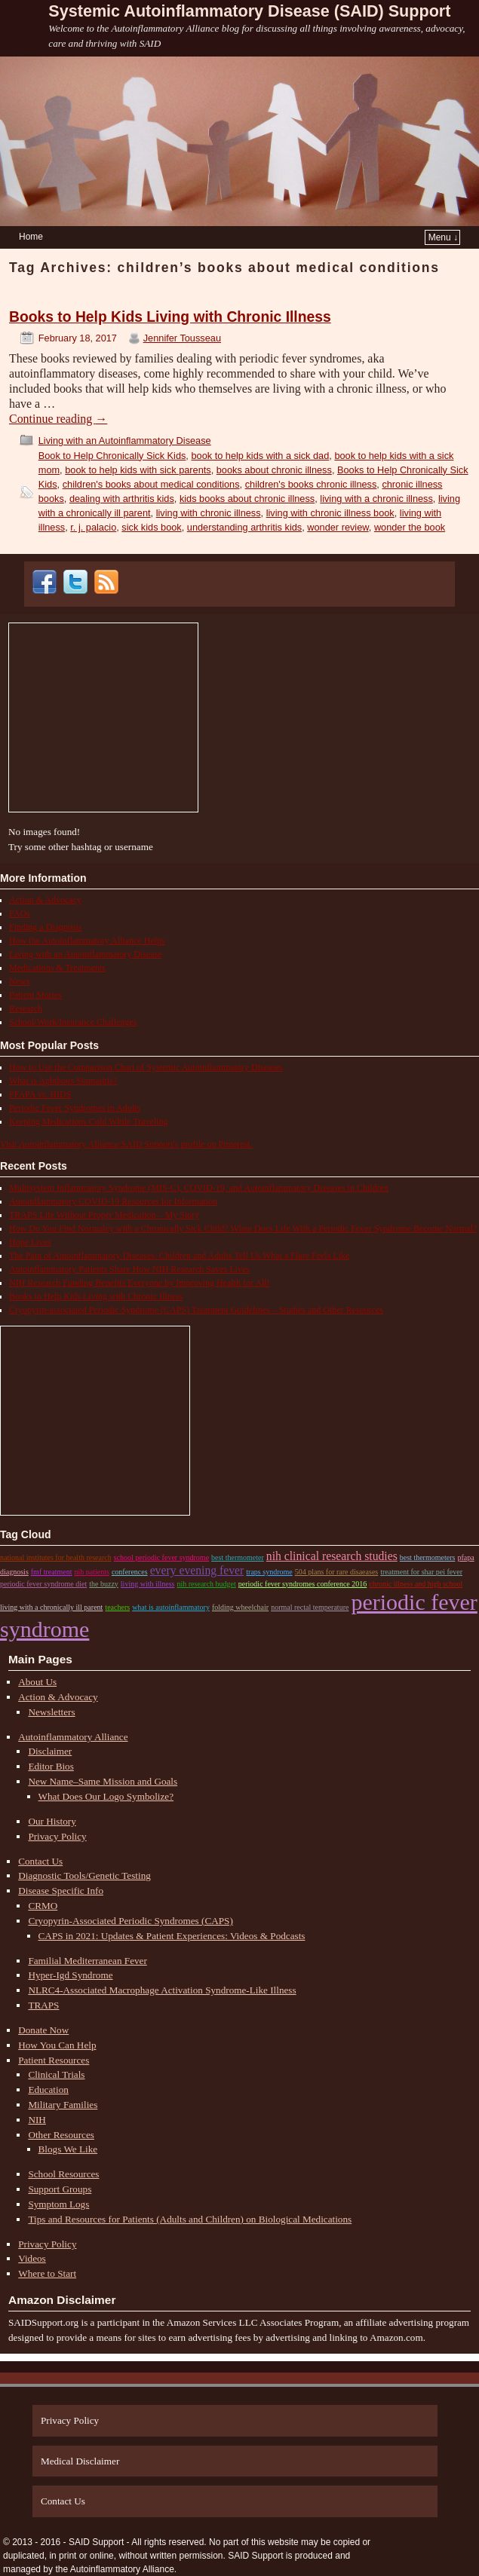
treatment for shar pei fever (421, 1572)
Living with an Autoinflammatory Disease (124, 440)
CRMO (42, 1905)
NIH (36, 2119)
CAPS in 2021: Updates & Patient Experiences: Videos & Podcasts (172, 1935)
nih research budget (206, 1584)
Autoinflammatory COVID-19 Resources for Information (113, 1201)
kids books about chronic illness (247, 498)
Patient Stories (35, 995)
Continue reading (58, 418)
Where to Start (47, 2273)
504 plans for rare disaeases (337, 1572)
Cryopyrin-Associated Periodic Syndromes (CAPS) (130, 1920)
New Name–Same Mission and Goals (102, 1781)
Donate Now (43, 2030)
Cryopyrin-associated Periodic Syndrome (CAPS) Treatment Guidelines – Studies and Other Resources (196, 1310)
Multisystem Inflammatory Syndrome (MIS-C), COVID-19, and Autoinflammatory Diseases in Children (198, 1187)
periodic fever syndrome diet (43, 1584)
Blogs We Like (68, 2149)
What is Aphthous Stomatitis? (63, 1080)
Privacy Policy (57, 1836)
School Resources (63, 2174)
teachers (117, 1607)
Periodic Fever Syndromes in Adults (74, 1108)
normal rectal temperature (310, 1607)
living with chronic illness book (330, 513)
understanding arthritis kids (244, 527)
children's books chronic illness (311, 484)
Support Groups (59, 2189)
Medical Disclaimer (80, 2461)
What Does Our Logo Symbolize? (105, 1796)
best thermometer (237, 1557)
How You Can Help (57, 2045)
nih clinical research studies (332, 1556)
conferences (130, 1572)
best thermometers (428, 1557)
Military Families (62, 2104)
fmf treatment (51, 1572)
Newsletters (51, 1712)
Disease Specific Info (60, 1890)
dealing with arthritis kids (121, 498)
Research (25, 1008)
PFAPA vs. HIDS (40, 1094)
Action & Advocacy (45, 900)
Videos (32, 2258)
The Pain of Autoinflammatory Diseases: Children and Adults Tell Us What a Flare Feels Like (179, 1255)
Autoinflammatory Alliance (72, 1736)
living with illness (148, 1584)
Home (31, 236)
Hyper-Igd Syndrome (70, 1975)
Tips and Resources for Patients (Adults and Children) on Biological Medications (190, 2219)
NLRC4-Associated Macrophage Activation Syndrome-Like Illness (162, 1990)
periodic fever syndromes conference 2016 (302, 1584)
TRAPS (43, 2005)
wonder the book (409, 527)
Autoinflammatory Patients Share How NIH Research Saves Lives (129, 1269)
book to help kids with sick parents (137, 470)
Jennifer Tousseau (182, 338)
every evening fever (197, 1570)
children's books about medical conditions (151, 484)
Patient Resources (53, 2060)
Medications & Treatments (57, 967)
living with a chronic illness (376, 498)
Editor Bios (50, 1766)
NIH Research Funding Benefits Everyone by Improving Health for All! (139, 1282)
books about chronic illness (274, 470)
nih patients (91, 1572)
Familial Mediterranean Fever (87, 1960)
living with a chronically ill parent (51, 1607)
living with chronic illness (208, 513)
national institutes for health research (56, 1557)
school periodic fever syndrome (161, 1557)
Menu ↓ (443, 237)
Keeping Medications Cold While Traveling (88, 1121)
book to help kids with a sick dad (260, 455)
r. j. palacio (93, 527)
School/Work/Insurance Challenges (73, 1022)
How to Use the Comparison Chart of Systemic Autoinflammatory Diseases (146, 1067)
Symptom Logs (58, 2204)
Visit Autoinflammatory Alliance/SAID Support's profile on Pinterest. (126, 1144)
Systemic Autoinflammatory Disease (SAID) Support (249, 11)
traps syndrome (269, 1572)
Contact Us (40, 1861)
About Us (37, 1681)
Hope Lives (30, 1242)
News (19, 981)
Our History (51, 1821)
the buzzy (103, 1584)
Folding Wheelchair (240, 1607)
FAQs (19, 913)
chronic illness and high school (415, 1584)
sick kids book (151, 527)
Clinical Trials (56, 2074)
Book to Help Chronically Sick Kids (112, 455)
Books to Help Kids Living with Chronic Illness (170, 317)
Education (48, 2089)
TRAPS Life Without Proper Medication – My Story (104, 1215)
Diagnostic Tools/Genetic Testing (84, 1875)
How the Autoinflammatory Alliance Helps (87, 940)
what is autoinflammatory (171, 1607)
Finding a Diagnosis (45, 927)
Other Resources (61, 2134)
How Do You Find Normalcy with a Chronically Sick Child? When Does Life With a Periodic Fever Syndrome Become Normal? (243, 1228)
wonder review (338, 527)
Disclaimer (50, 1751)
